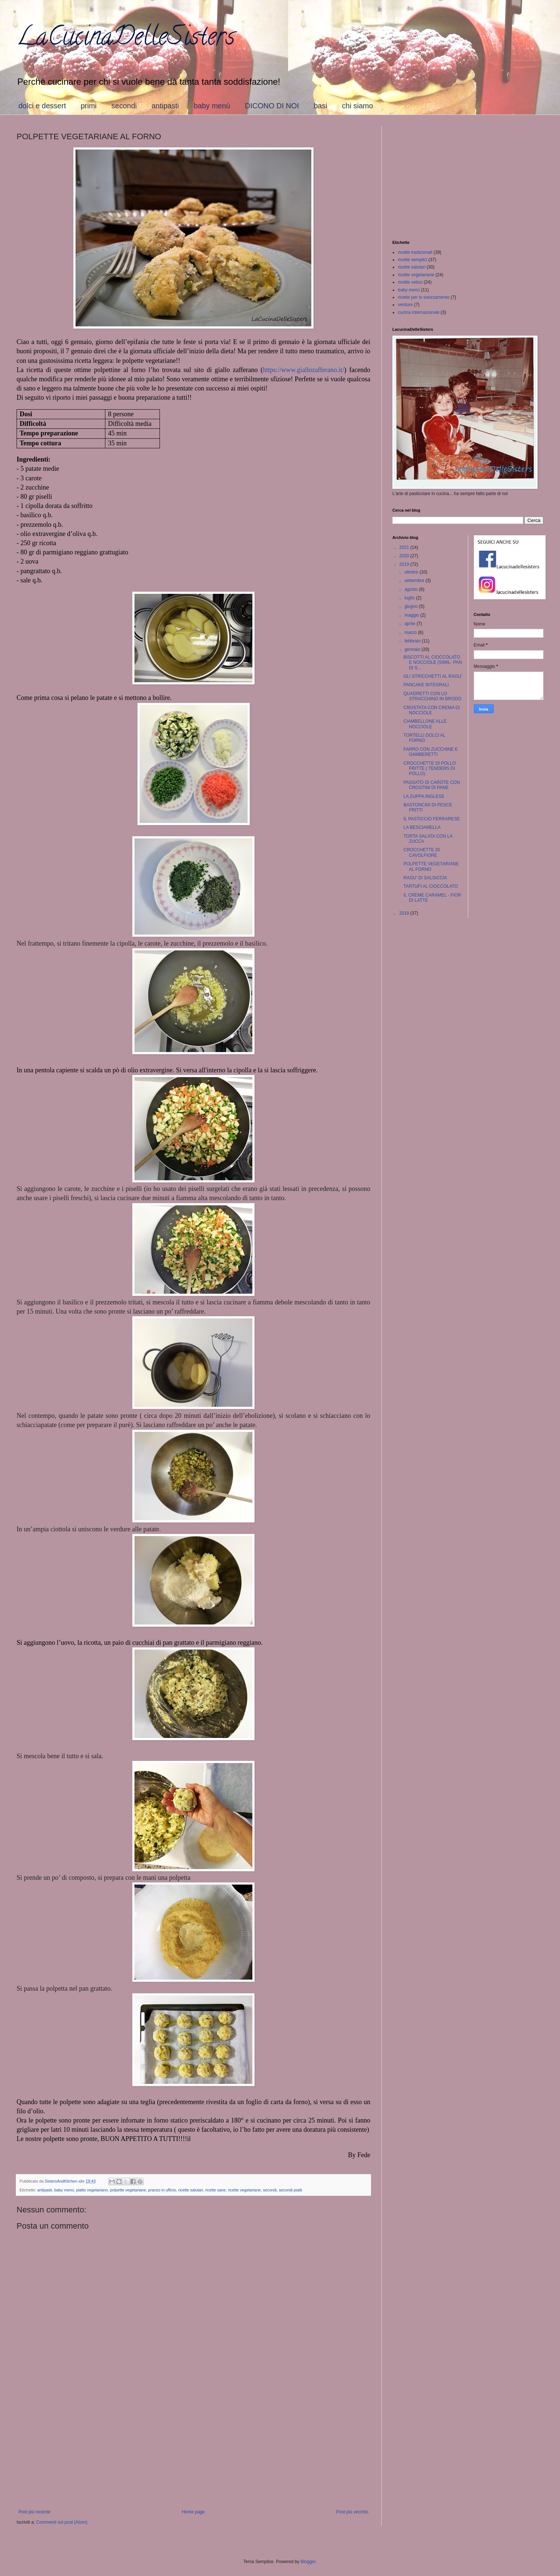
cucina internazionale (419, 312)
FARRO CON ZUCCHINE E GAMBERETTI (430, 752)
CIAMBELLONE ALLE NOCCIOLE (425, 724)
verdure (405, 304)
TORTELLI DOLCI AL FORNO (424, 738)
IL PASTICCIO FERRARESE (431, 818)
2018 (404, 913)
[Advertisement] (193, 2448)
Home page (193, 2511)
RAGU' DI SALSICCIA (425, 877)
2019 (404, 564)
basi (320, 106)
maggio (412, 615)
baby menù (212, 106)
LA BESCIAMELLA (422, 827)
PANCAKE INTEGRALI (426, 684)
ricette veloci (410, 282)
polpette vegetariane (128, 2190)
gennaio (413, 649)
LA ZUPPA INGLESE (423, 796)
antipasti (165, 106)
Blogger (308, 2561)
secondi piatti (290, 2190)
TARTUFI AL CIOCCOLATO (430, 886)
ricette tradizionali (415, 252)
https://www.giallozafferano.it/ (303, 370)
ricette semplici (412, 259)
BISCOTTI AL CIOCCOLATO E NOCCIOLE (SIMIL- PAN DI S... (432, 662)
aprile (411, 623)
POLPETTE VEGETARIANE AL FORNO (431, 866)
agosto (412, 589)
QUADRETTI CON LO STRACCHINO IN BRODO (432, 696)
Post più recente (34, 2511)
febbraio (413, 641)
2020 (404, 555)
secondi (124, 106)
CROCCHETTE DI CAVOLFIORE (421, 852)
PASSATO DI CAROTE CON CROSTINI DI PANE (431, 785)
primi (89, 106)
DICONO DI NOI (272, 106)
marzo (411, 632)
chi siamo (357, 106)
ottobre (412, 572)
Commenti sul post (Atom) (61, 2522)
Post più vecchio (352, 2511)
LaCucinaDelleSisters (126, 39)
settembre (415, 580)
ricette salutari (190, 2190)
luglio (410, 597)
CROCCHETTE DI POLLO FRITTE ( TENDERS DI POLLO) (429, 769)
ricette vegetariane (244, 2190)
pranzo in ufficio (162, 2190)
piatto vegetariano (92, 2190)
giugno (412, 606)
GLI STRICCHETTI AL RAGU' (432, 676)
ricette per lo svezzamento (423, 297)
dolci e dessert (42, 106)
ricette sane (215, 2190)
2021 (404, 547)
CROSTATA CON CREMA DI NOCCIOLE (431, 710)
